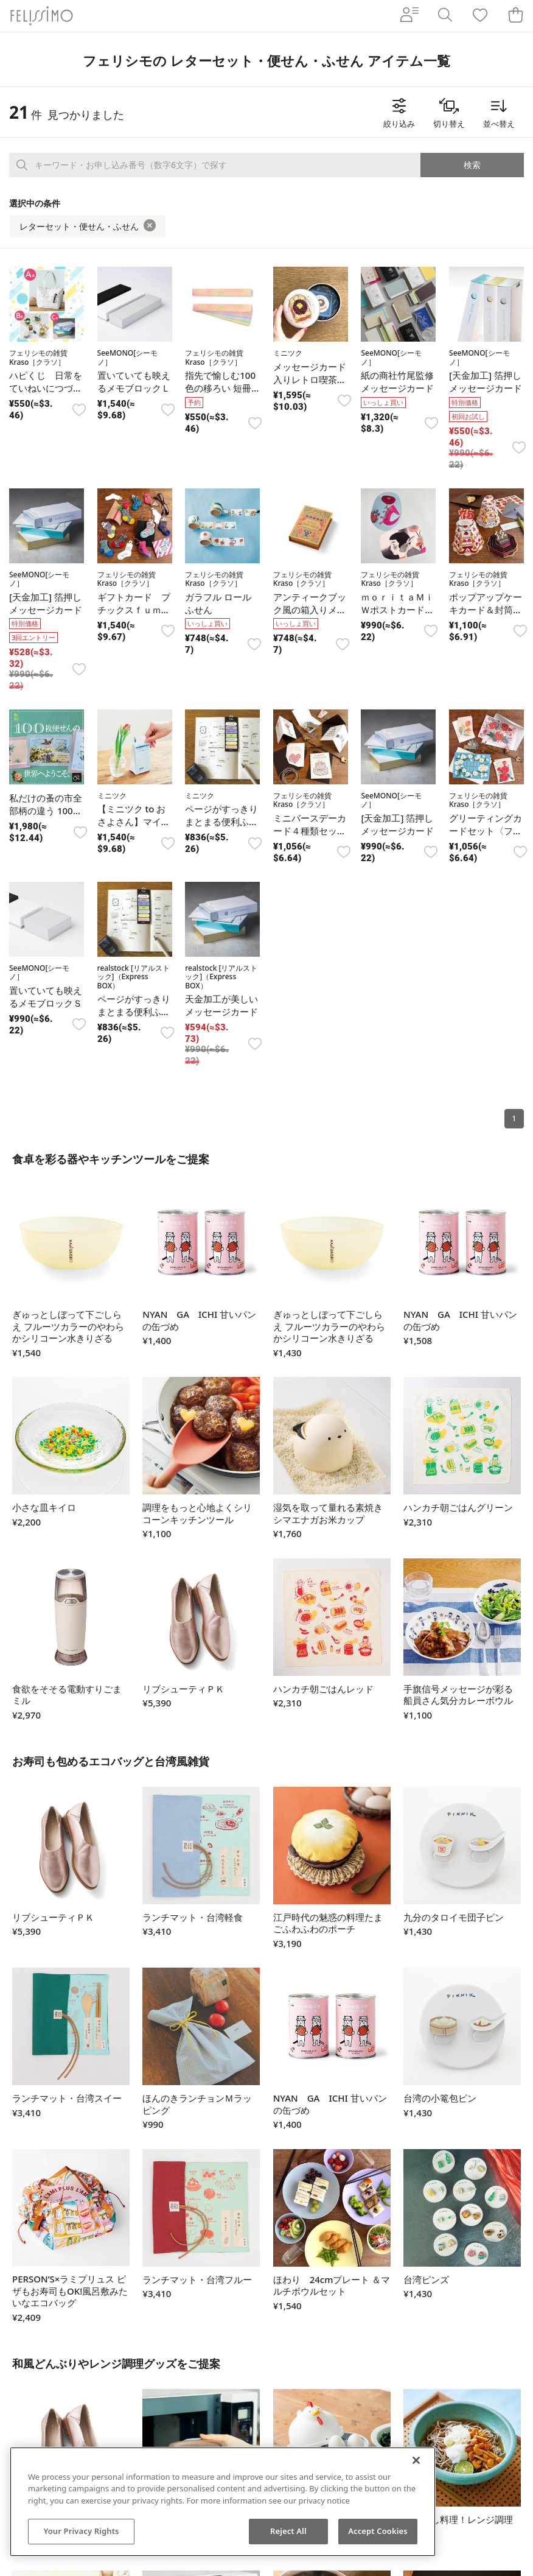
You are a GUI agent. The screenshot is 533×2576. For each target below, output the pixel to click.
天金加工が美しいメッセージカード (221, 1005)
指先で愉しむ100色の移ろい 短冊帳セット (220, 388)
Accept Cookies (378, 2530)
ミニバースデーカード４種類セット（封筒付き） (309, 831)
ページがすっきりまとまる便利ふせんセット (221, 821)
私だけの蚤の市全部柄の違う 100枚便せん (45, 810)
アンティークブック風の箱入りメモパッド (309, 609)
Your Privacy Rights (81, 2530)
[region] (223, 2502)
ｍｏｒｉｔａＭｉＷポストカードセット (397, 609)
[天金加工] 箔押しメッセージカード (485, 381)
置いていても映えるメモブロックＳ (45, 996)
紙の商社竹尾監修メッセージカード (397, 381)
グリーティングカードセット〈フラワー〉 (485, 831)
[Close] (416, 2460)
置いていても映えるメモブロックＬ (133, 381)
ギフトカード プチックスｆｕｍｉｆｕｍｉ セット (133, 609)
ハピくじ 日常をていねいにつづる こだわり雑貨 (50, 388)
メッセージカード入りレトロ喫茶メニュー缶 (309, 379)
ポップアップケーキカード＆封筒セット (485, 609)
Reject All (288, 2530)
